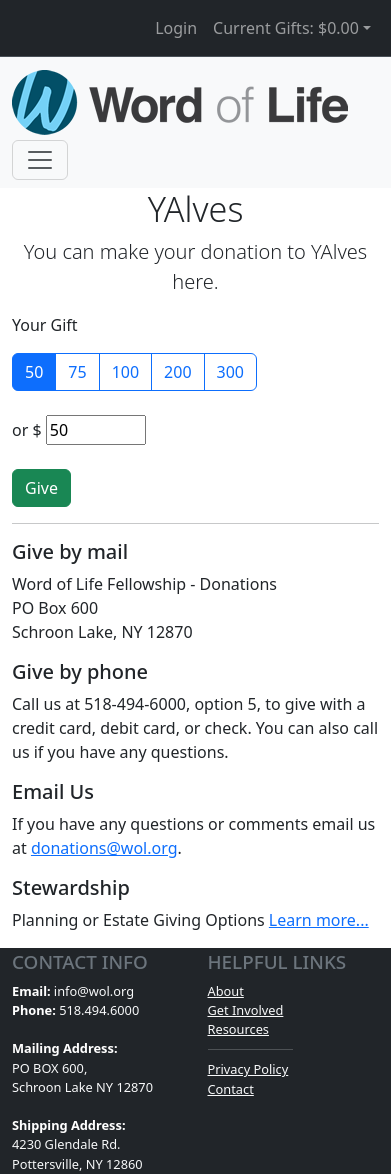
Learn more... (319, 920)
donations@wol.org (104, 848)
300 (230, 372)
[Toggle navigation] (40, 160)
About (226, 991)
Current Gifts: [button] (286, 28)
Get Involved (246, 1010)
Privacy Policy (248, 1069)
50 (34, 372)
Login (176, 28)
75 (77, 372)
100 (125, 372)
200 (177, 372)
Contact (231, 1089)
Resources (238, 1029)
